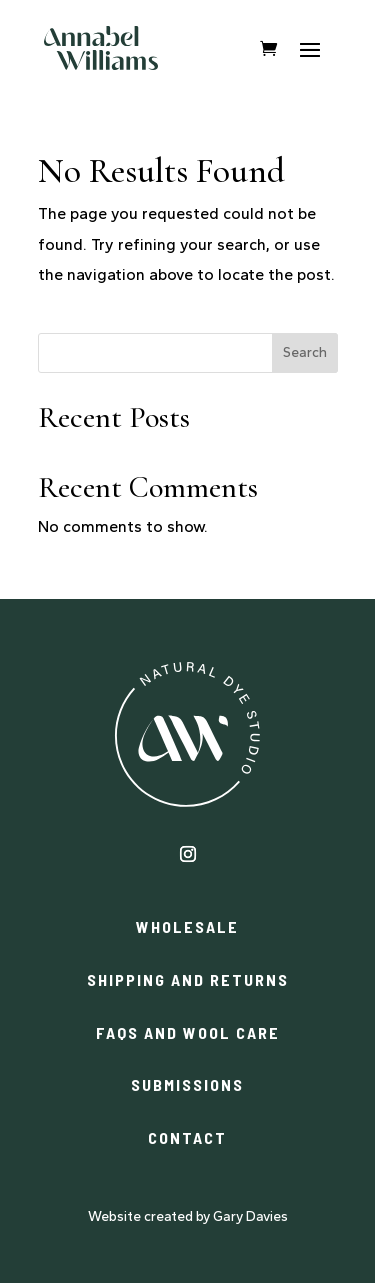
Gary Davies (250, 1216)
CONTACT (187, 1137)
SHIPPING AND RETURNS (188, 979)
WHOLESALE (187, 926)
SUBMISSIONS (187, 1084)
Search (305, 352)
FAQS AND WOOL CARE (188, 1032)
